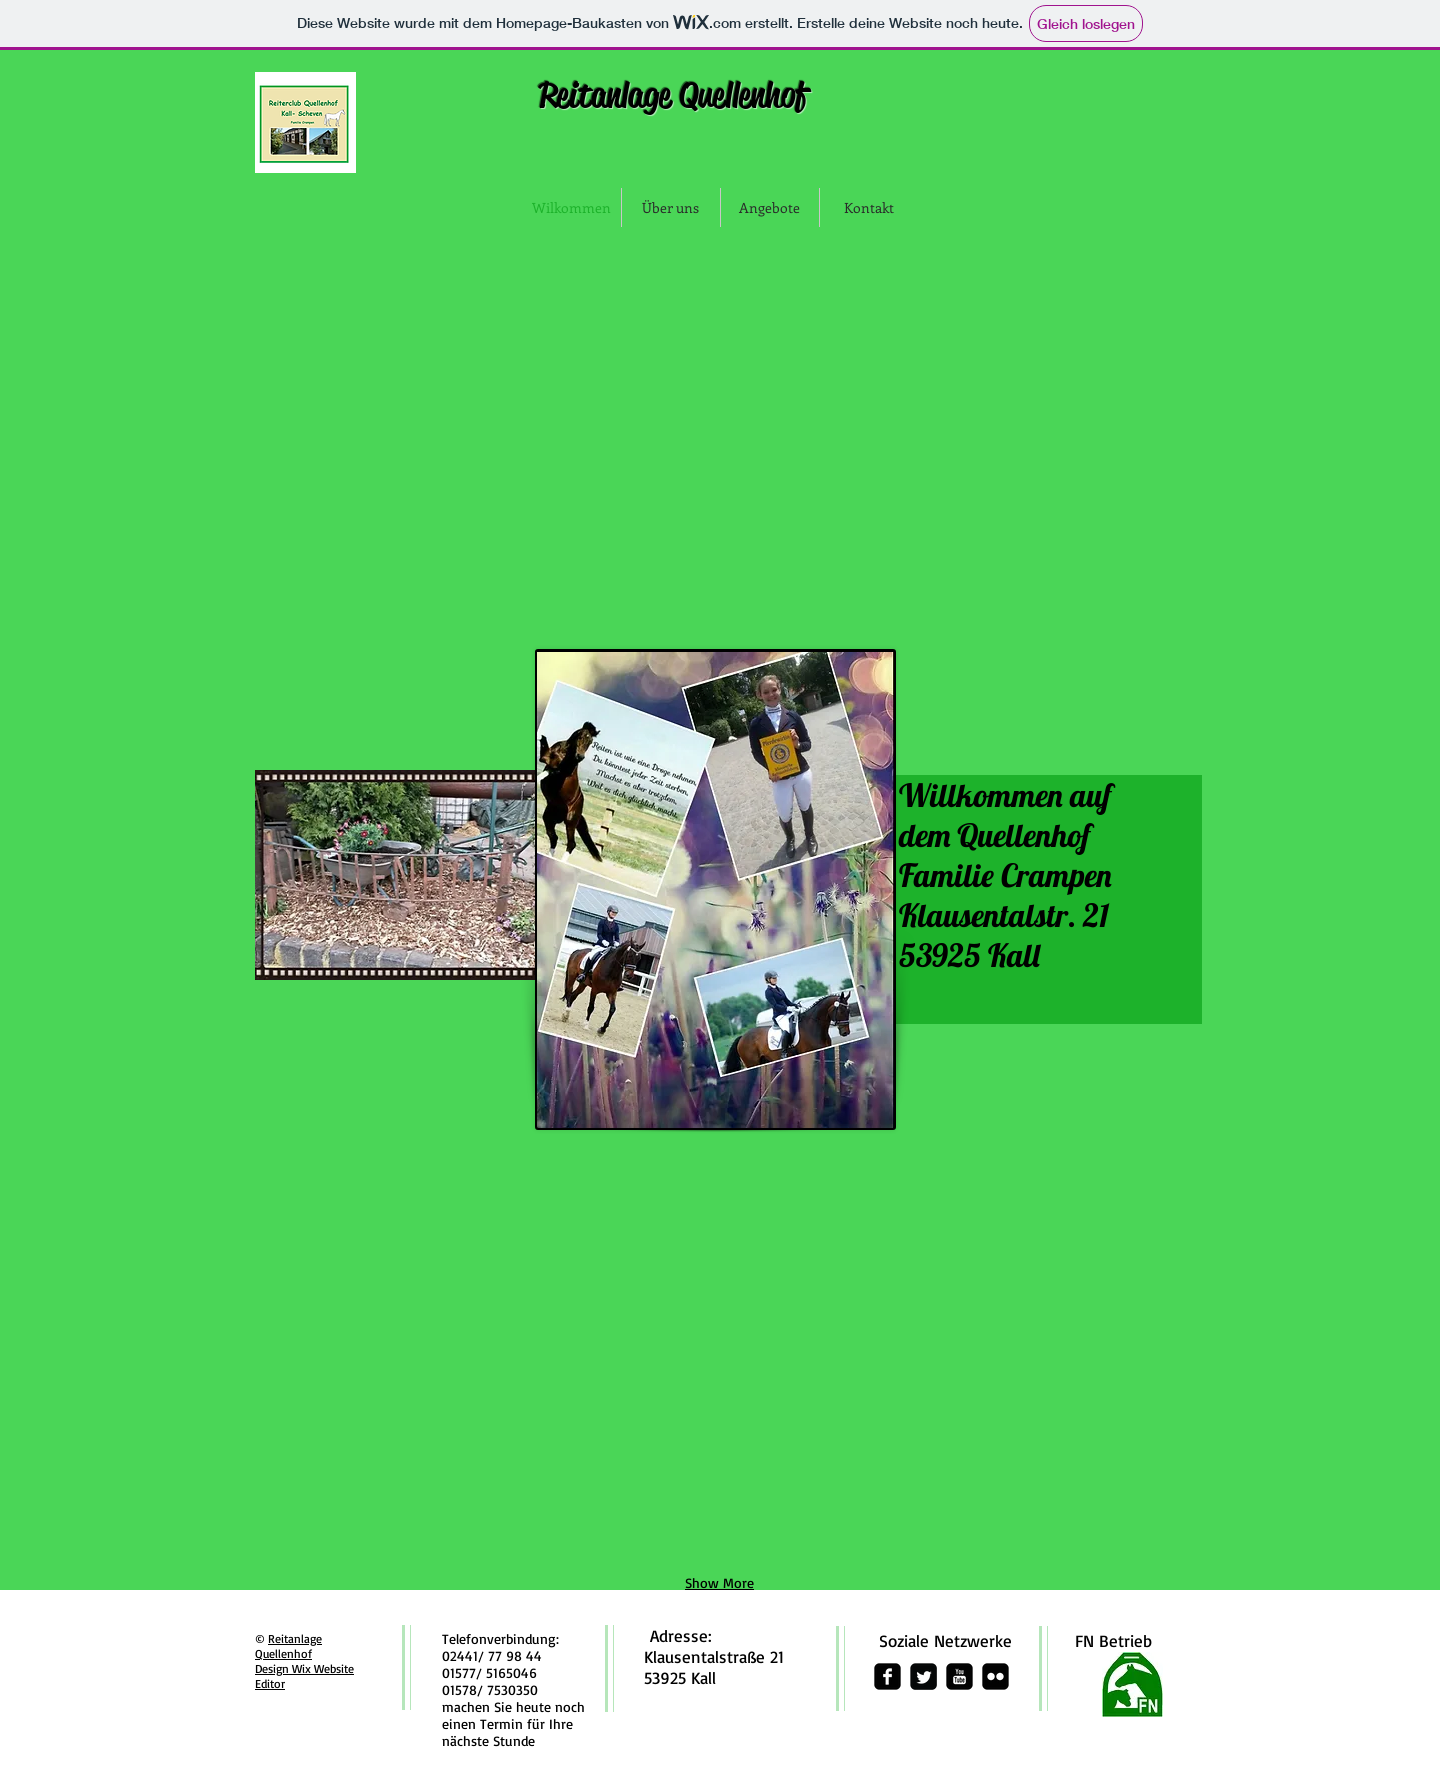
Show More (719, 1582)
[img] (407, 358)
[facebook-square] (887, 1676)
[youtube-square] (959, 1676)
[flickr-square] (995, 1676)
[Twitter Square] (923, 1676)
